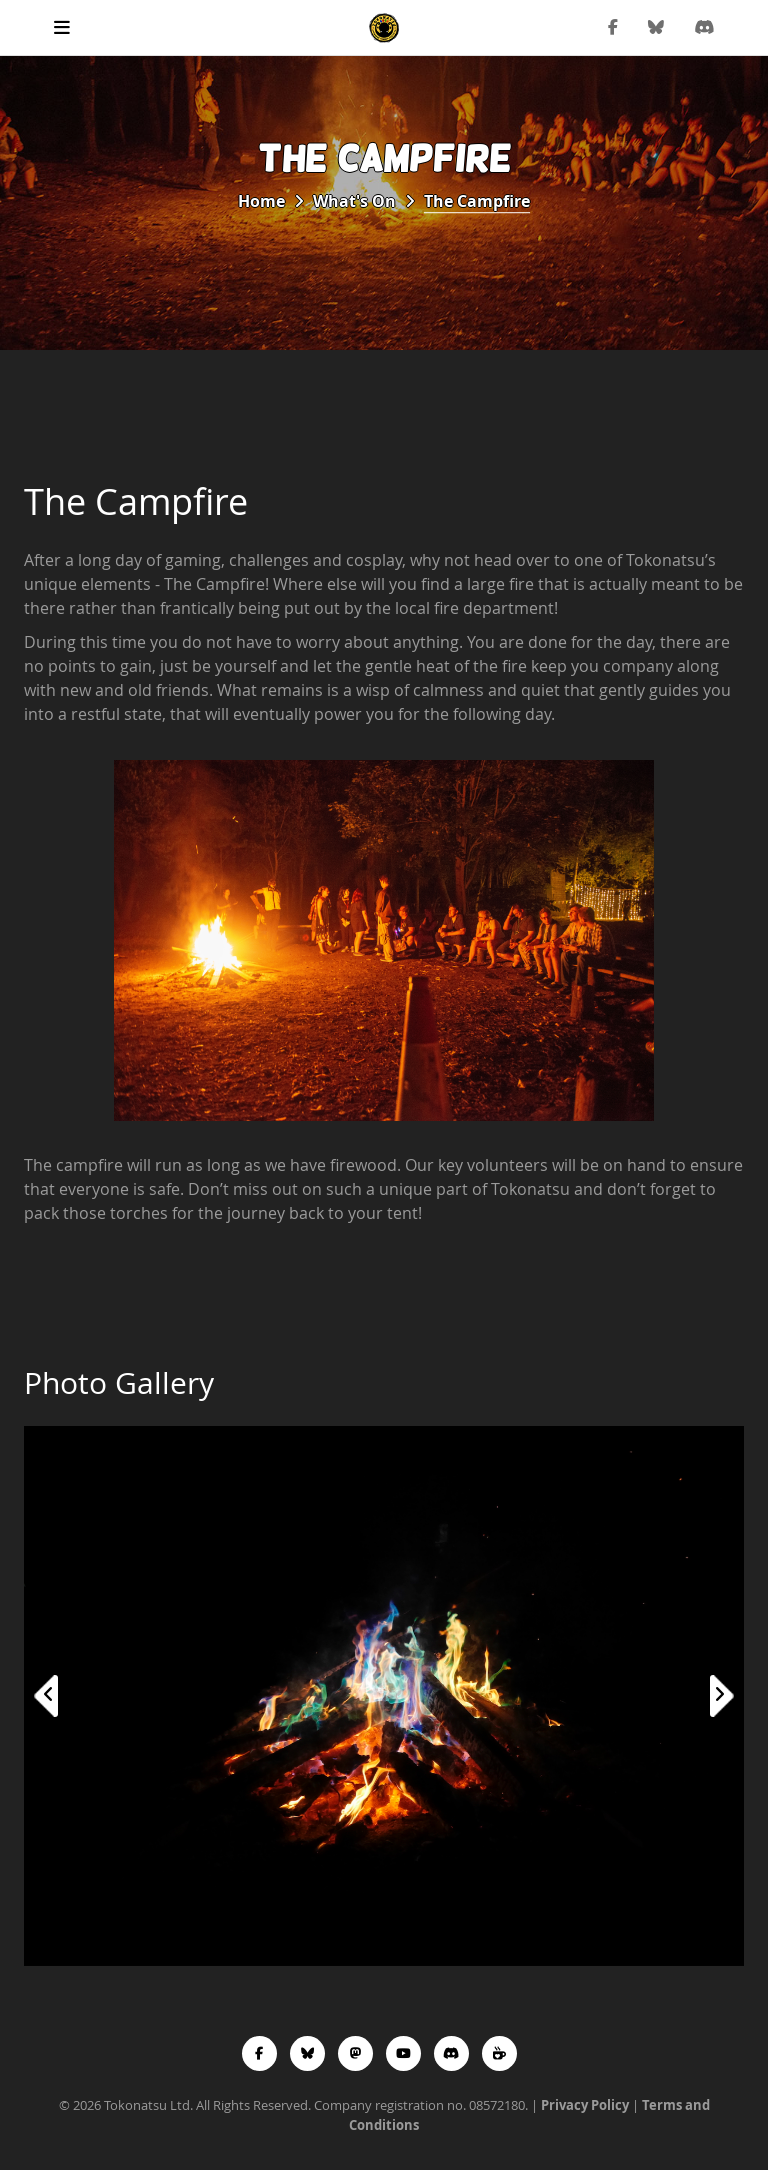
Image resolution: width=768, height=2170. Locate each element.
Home (261, 201)
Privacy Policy (585, 2105)
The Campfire (477, 201)
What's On (354, 201)
